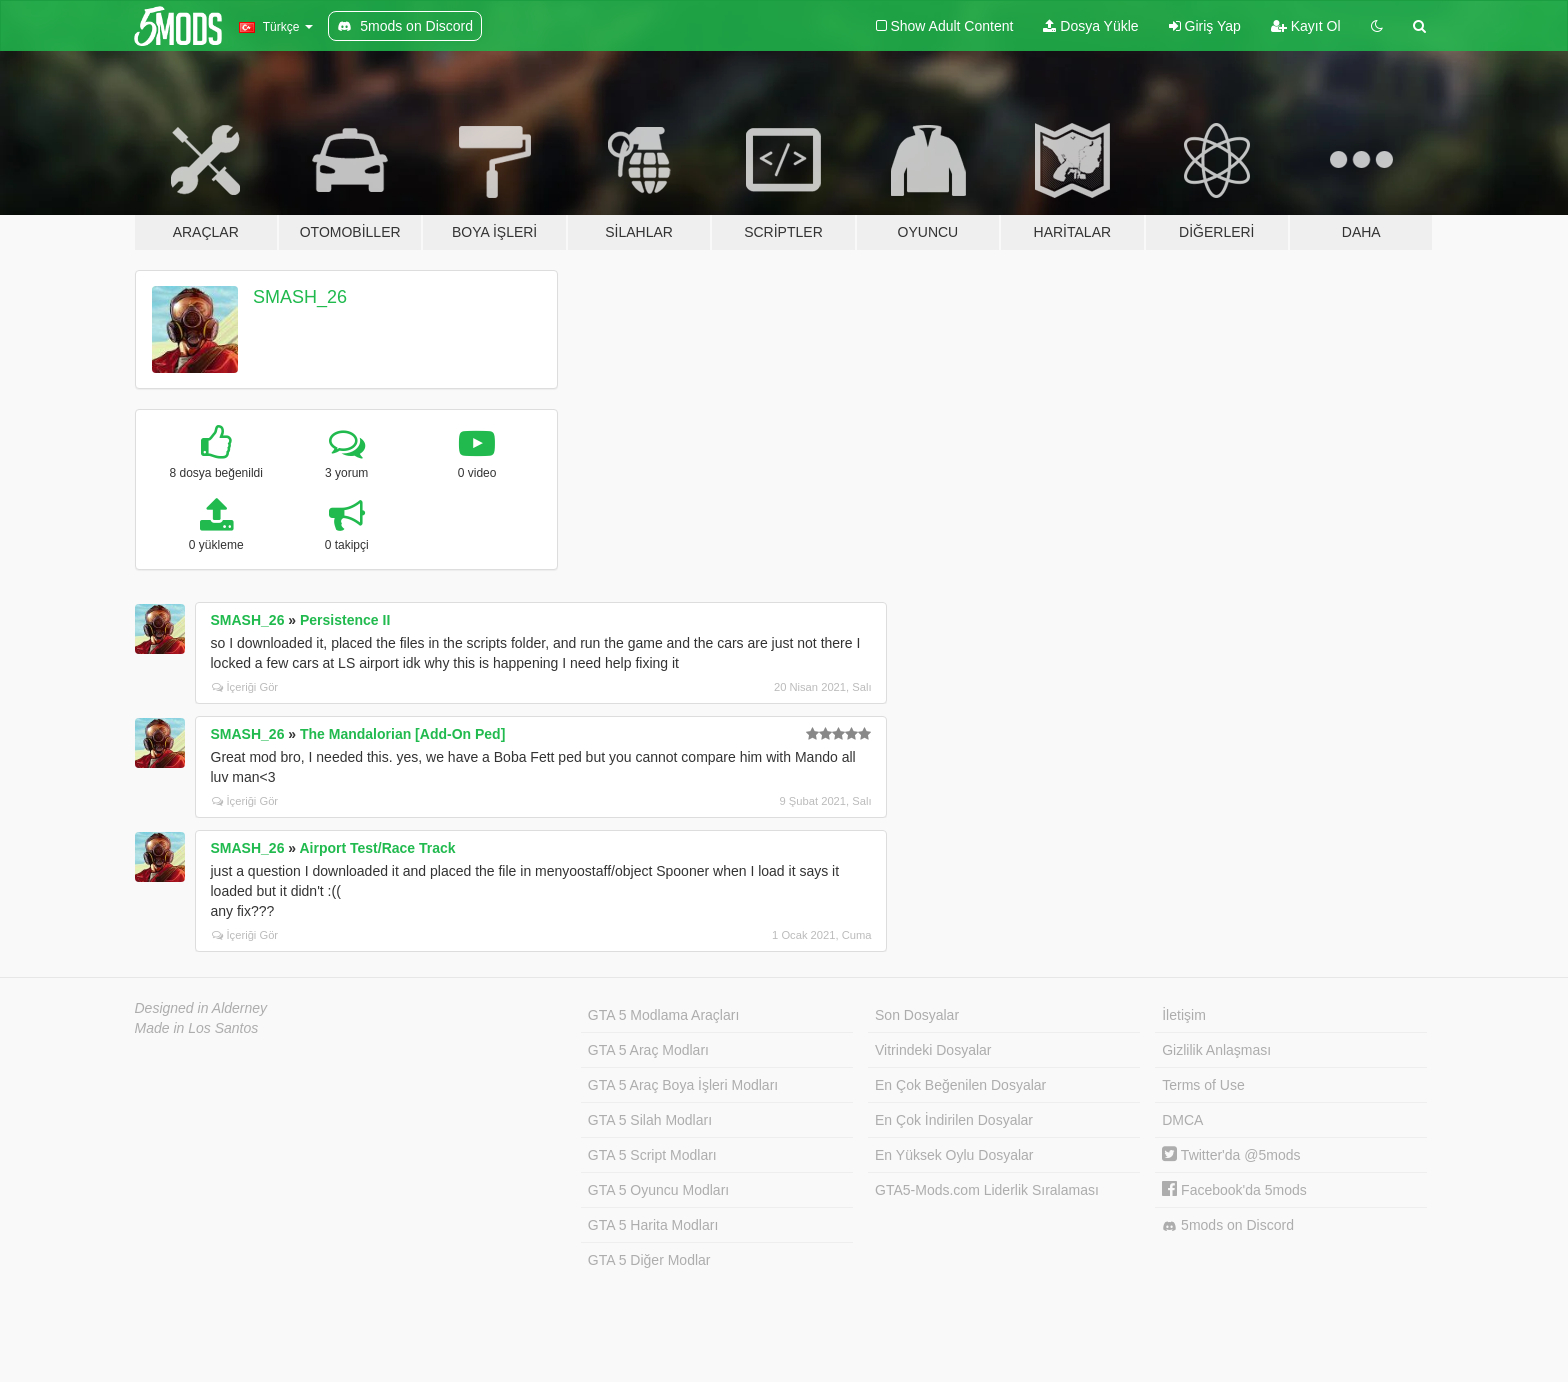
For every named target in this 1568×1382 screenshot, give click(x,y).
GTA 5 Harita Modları (653, 1225)
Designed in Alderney (201, 1008)
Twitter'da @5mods (1231, 1155)
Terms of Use (1203, 1085)
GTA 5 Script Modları (652, 1155)
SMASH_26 (300, 297)
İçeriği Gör (245, 687)
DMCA (1182, 1120)
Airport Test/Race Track (377, 848)
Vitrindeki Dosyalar (933, 1050)
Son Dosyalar (917, 1015)
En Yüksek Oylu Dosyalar (954, 1155)
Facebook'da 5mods (1234, 1190)
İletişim (1184, 1015)
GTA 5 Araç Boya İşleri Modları (683, 1085)
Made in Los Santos (197, 1028)
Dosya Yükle (1090, 26)
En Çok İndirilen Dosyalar (954, 1120)
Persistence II (345, 620)
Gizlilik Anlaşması (1216, 1050)
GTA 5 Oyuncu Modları (658, 1190)
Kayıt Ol (1306, 26)
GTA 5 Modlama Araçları (663, 1015)
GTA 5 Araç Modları (648, 1050)
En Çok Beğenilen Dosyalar (960, 1085)
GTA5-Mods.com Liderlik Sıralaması (987, 1190)
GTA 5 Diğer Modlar (649, 1260)
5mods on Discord (1228, 1225)
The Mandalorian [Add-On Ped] (402, 734)
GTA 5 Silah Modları (650, 1120)
